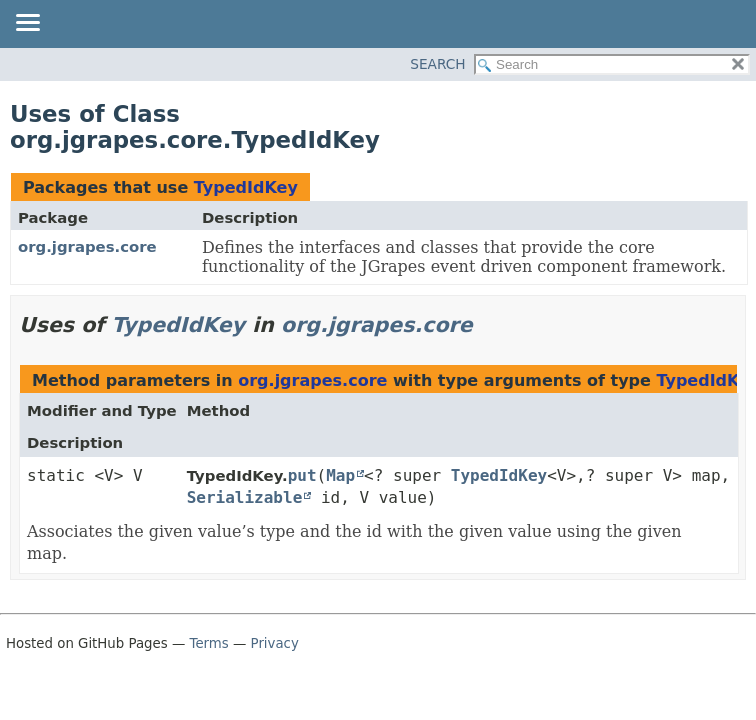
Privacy (275, 643)
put (302, 475)
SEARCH (437, 64)
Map (340, 475)
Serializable (245, 497)
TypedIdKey (246, 187)
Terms (209, 643)
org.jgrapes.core (87, 247)
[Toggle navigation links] (27, 24)
